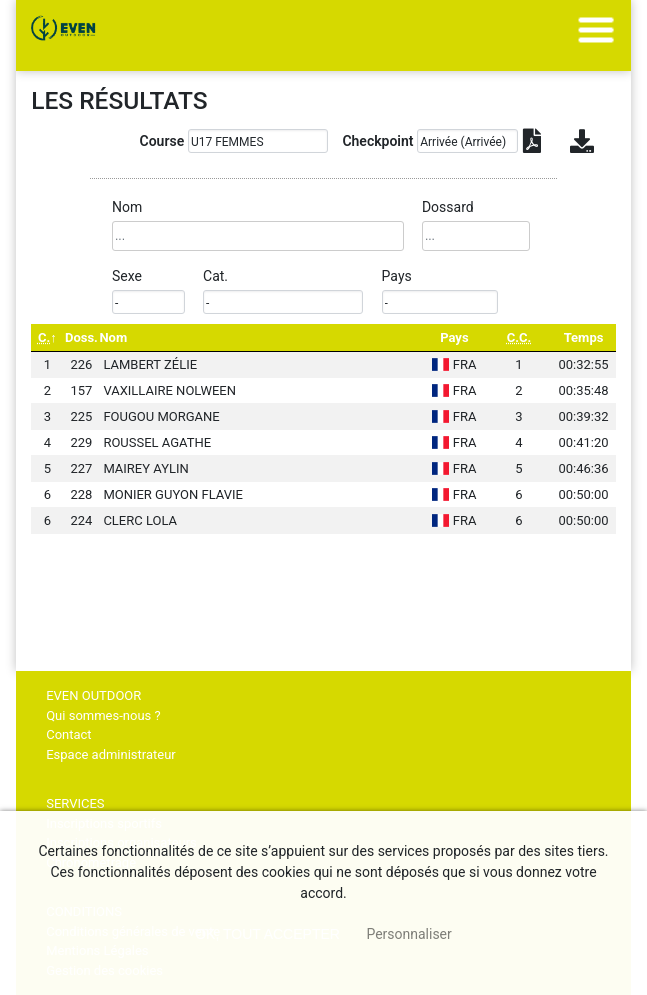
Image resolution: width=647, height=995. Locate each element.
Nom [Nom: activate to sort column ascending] (113, 337)
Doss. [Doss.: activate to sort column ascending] (81, 337)
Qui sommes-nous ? (103, 715)
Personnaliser (408, 934)
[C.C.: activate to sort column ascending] (519, 337)
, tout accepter (267, 934)
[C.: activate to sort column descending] (47, 337)
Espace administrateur (111, 754)
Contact (68, 734)
